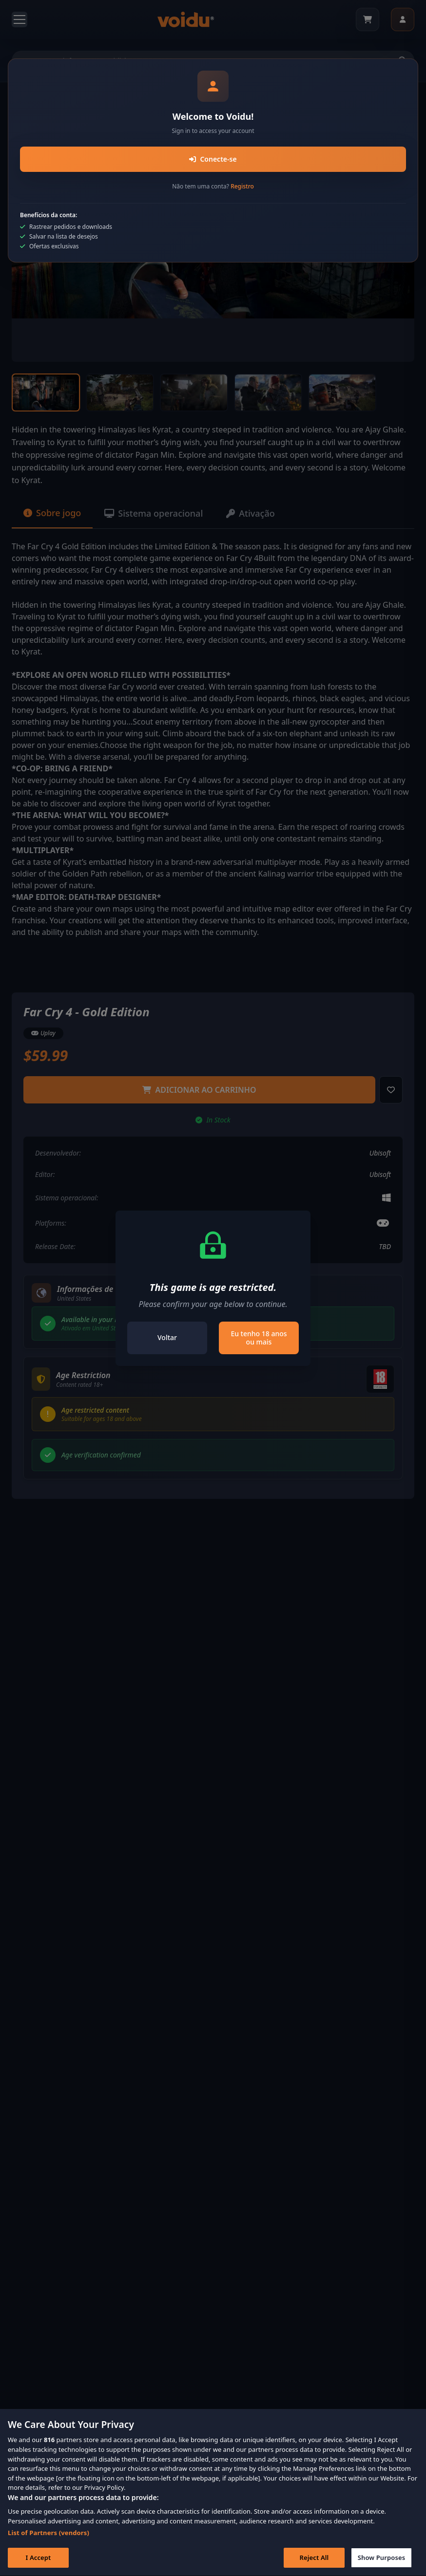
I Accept (38, 2561)
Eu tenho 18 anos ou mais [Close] (259, 1338)
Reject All (314, 2561)
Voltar (167, 1337)
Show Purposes (382, 2561)
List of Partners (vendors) (48, 2536)
